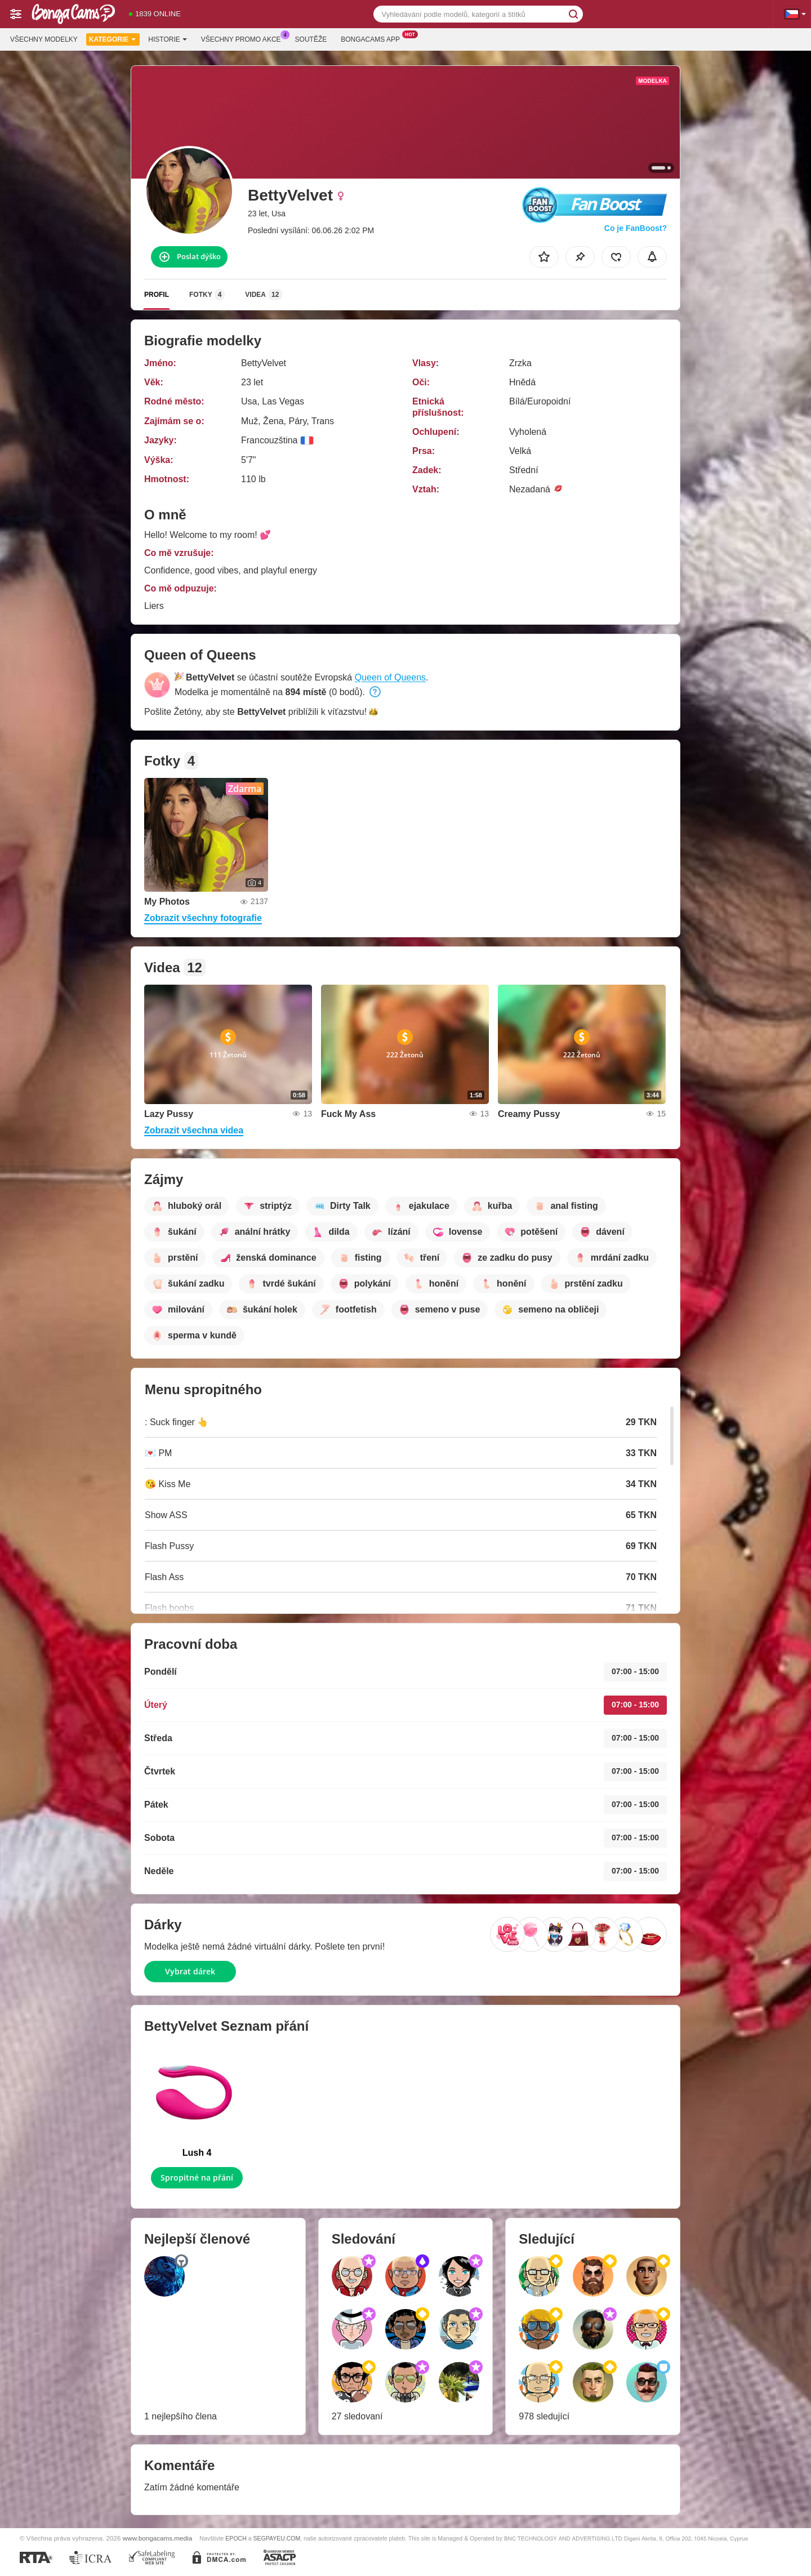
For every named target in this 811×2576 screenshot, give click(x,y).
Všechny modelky (44, 39)
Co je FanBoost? (635, 228)
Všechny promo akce (244, 38)
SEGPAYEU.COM (276, 2538)
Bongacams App (373, 38)
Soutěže (311, 39)
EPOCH (235, 2538)
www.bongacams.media (157, 2538)
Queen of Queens (390, 677)
